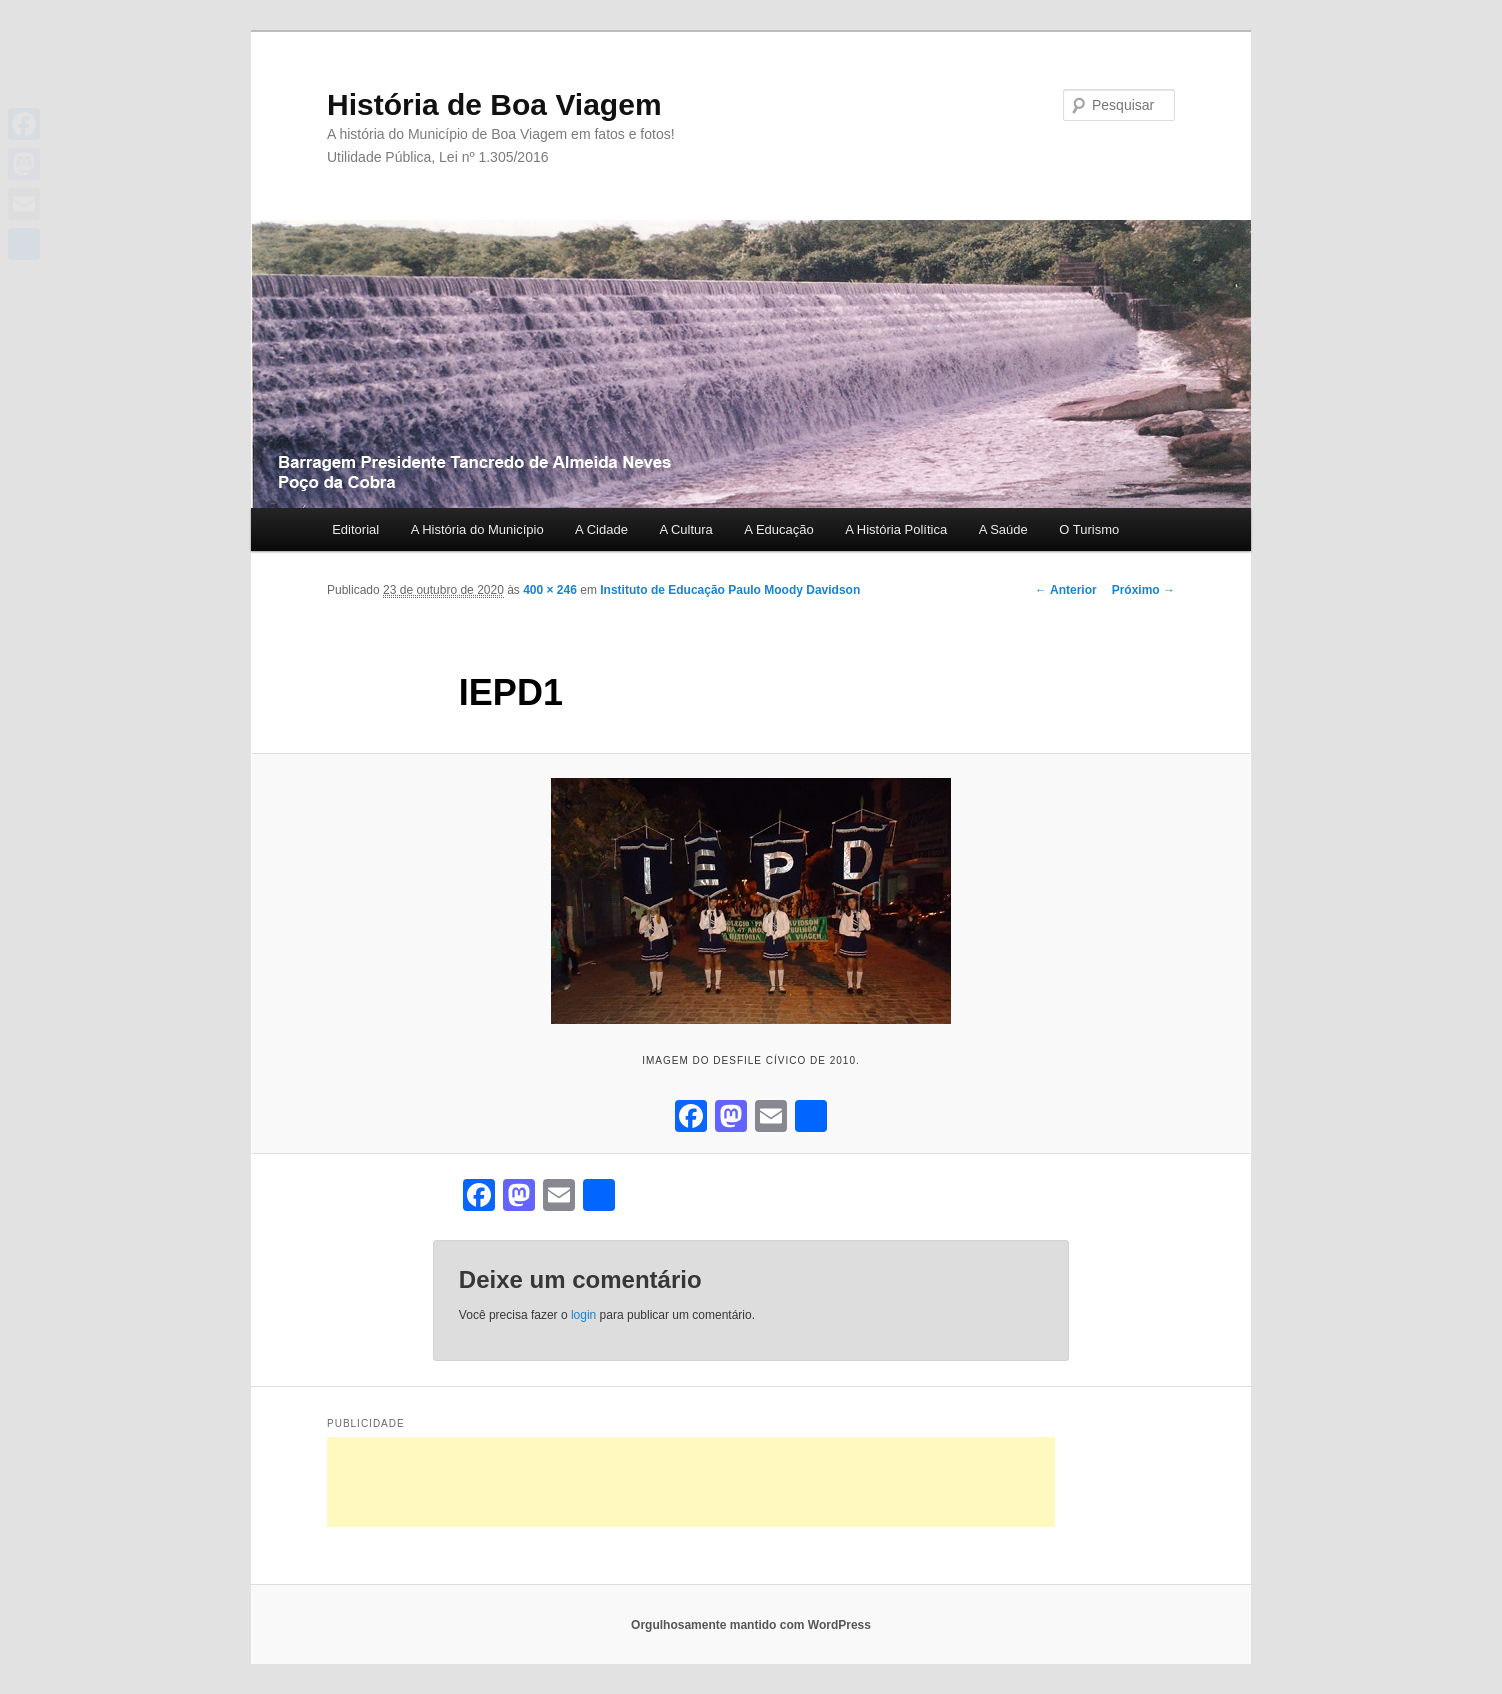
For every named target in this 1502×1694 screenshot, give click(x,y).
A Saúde (1003, 529)
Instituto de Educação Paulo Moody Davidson (730, 590)
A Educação (778, 529)
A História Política (896, 529)
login (583, 1315)
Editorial (355, 529)
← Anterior (1066, 590)
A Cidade (601, 529)
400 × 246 (550, 590)
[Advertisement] (691, 1482)
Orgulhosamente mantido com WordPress (751, 1625)
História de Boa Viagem (494, 104)
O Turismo (1089, 529)
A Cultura (685, 529)
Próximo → (1143, 590)
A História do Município (477, 529)
